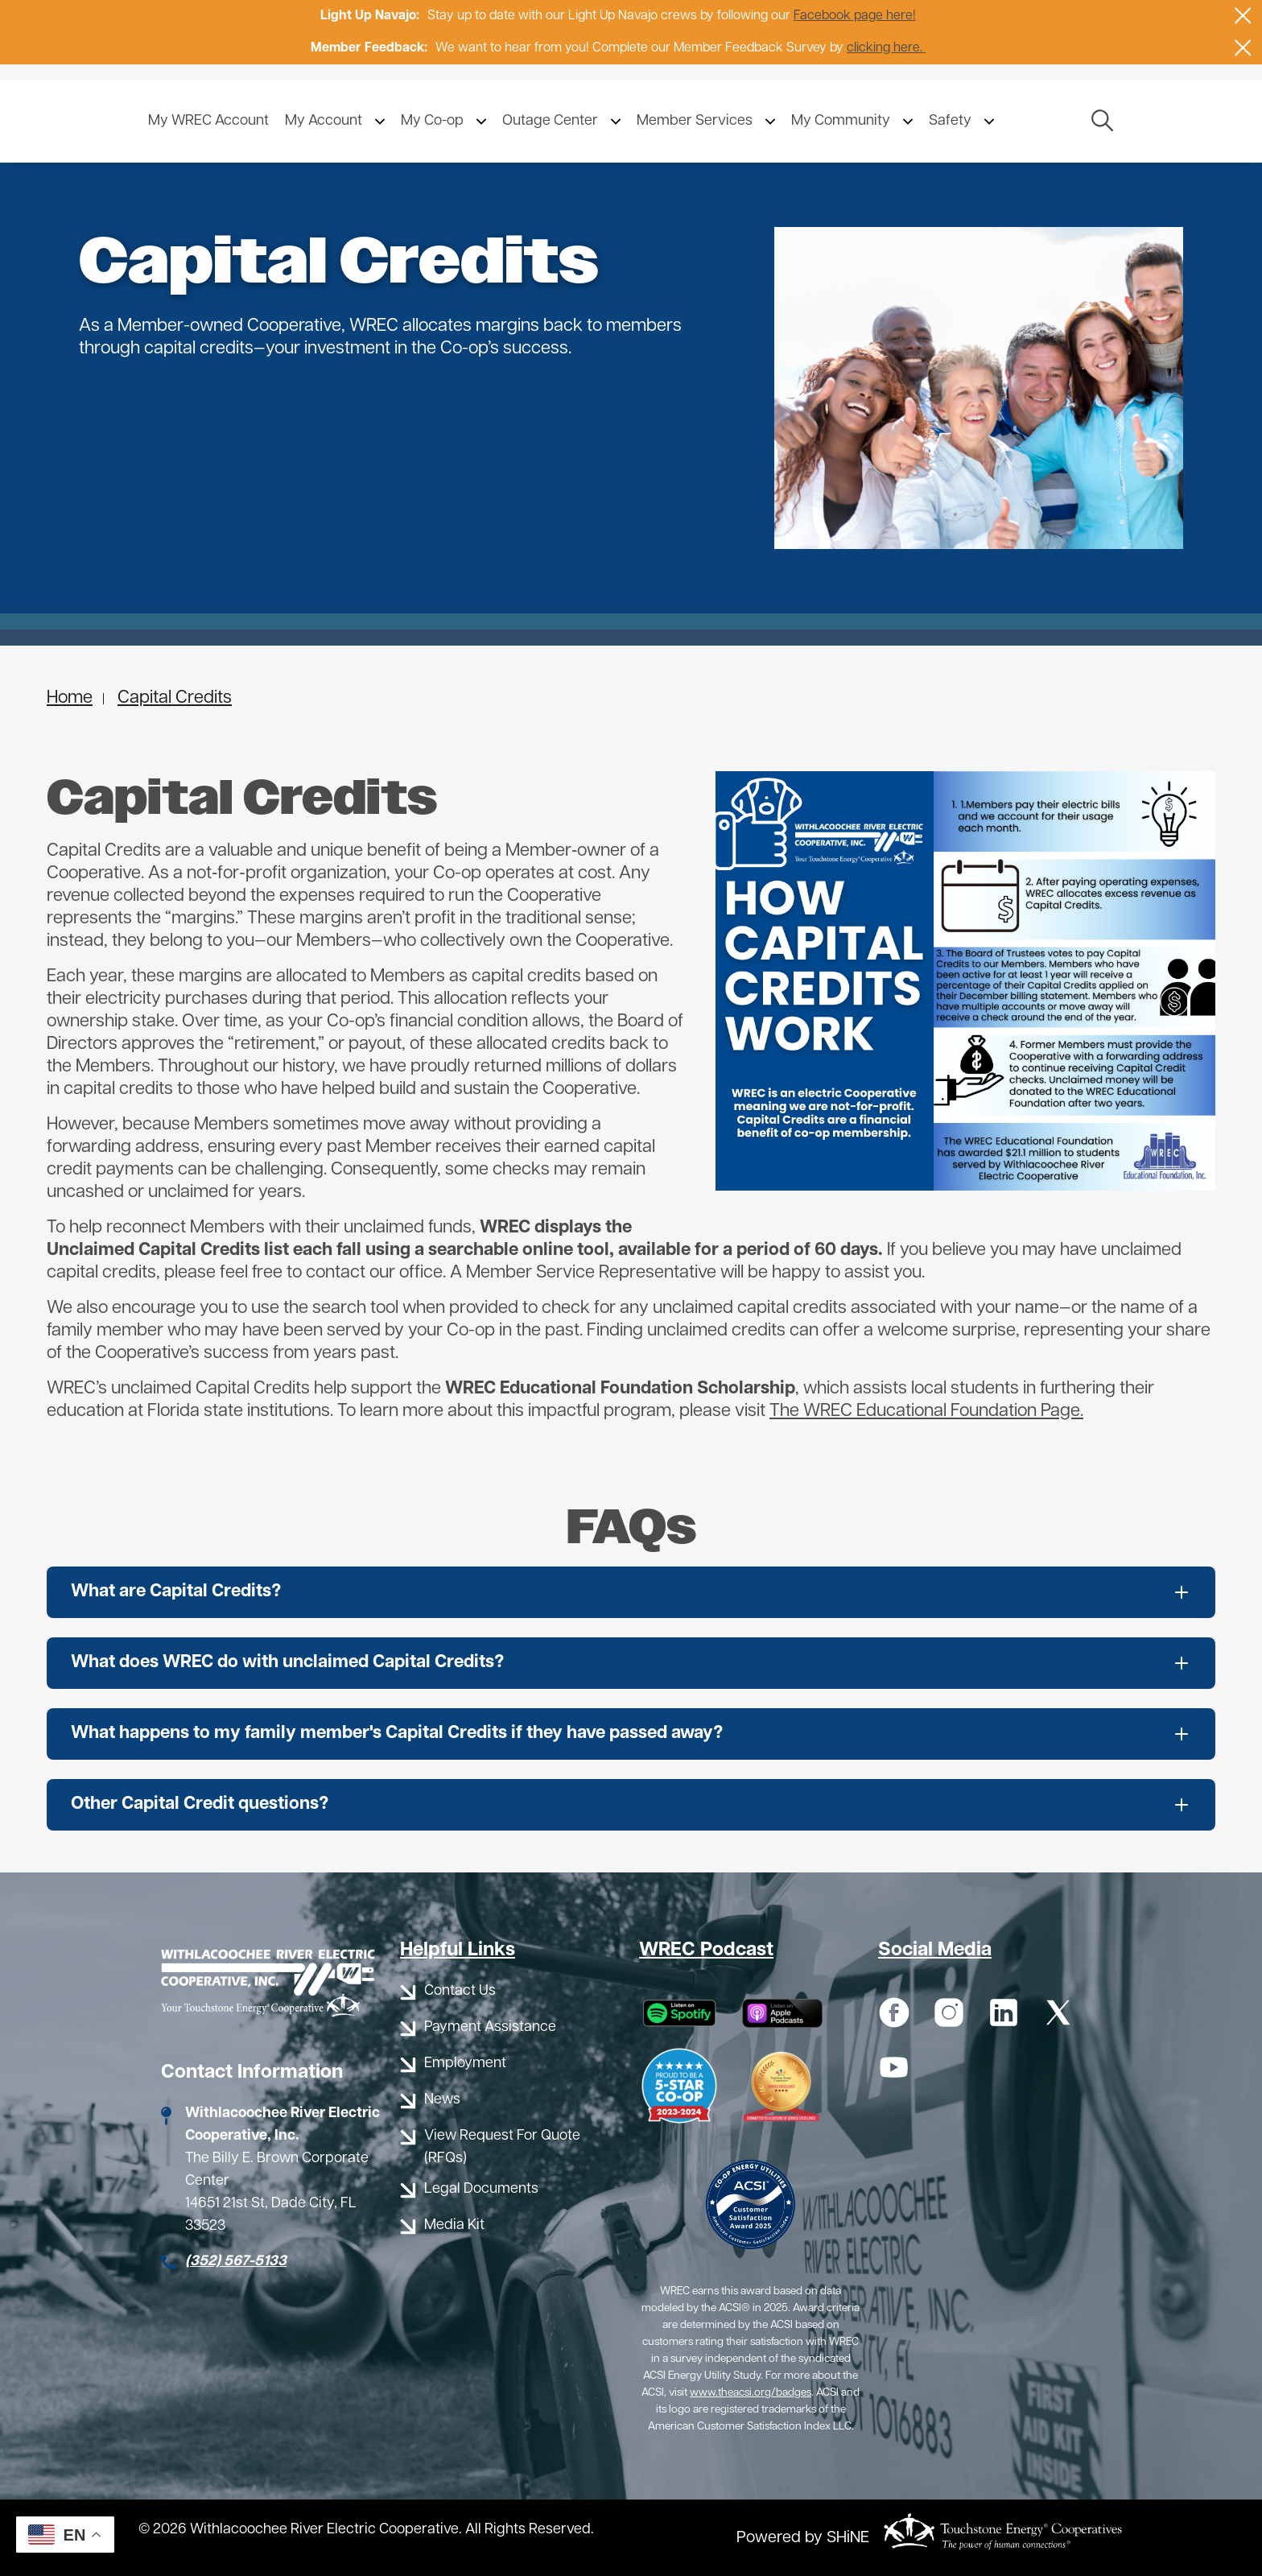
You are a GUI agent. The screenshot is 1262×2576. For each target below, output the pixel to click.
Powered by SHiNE (802, 2538)
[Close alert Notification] (1243, 15)
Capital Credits (175, 698)
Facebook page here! (855, 16)
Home (70, 698)
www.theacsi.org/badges (750, 2393)
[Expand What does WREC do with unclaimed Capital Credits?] (631, 1663)
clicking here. (886, 48)
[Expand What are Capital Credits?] (631, 1592)
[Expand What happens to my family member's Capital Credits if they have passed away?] (631, 1734)
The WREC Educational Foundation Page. (926, 1411)
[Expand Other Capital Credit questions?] (631, 1805)
